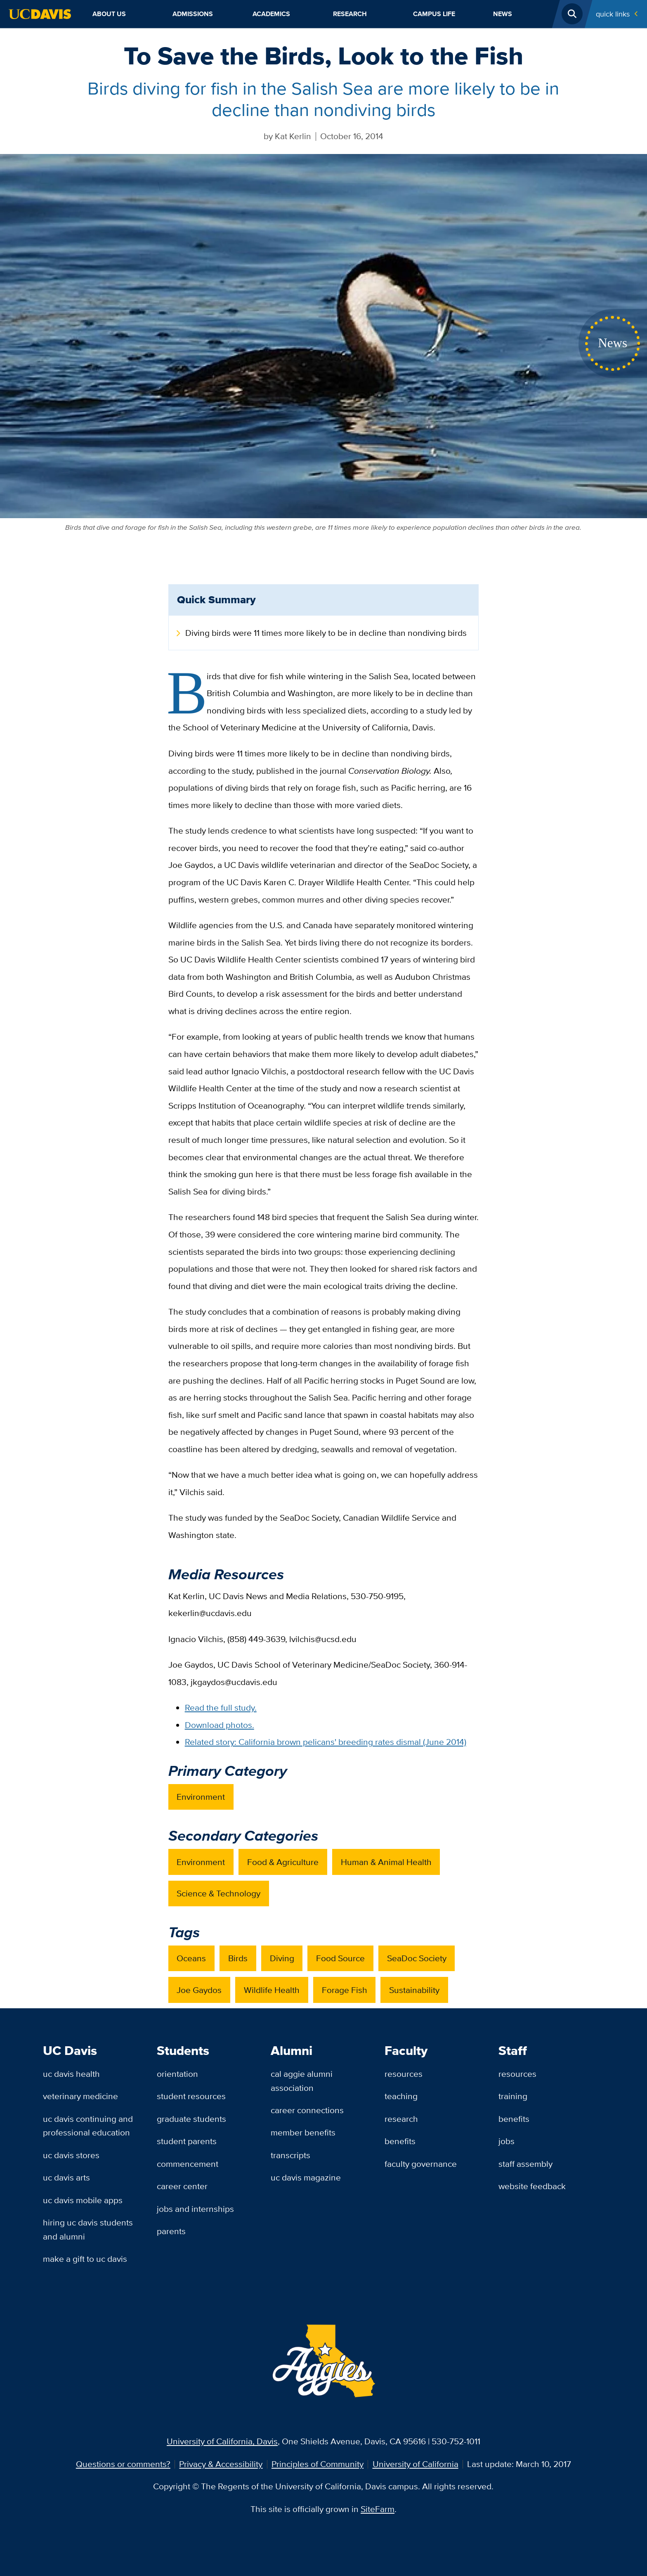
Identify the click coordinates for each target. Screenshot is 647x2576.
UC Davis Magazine (306, 2177)
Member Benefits (303, 2132)
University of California (415, 2464)
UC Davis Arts (66, 2177)
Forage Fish (344, 1990)
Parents (171, 2231)
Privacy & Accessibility (220, 2464)
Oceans (191, 1958)
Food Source (340, 1958)
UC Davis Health (71, 2074)
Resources (404, 2074)
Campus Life (434, 14)
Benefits (400, 2141)
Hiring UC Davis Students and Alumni (88, 2229)
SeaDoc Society (416, 1958)
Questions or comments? (123, 2464)
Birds (238, 1958)
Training (512, 2096)
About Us (109, 14)
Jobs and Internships (195, 2209)
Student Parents (187, 2141)
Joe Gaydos (199, 1990)
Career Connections (307, 2110)
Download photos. (219, 1725)
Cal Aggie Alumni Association (302, 2081)
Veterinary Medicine (80, 2096)
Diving (282, 1958)
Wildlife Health (272, 1990)
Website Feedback (532, 2186)
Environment (201, 1797)
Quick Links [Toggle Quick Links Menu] (613, 14)
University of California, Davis (222, 2441)
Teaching (401, 2096)
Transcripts (290, 2155)
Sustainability (414, 1990)
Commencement (187, 2164)
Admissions (192, 14)
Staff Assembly (525, 2164)
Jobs (506, 2141)
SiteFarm (377, 2509)
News (502, 14)
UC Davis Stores (71, 2155)
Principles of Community (318, 2464)
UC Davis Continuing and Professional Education (88, 2126)
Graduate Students (191, 2119)
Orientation (177, 2074)
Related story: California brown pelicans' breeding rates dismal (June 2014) (325, 1742)
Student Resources (191, 2096)
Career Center (182, 2186)
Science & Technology (218, 1893)
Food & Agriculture (283, 1862)
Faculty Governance (421, 2164)
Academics (271, 14)
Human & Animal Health (386, 1862)
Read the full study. (221, 1707)
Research (350, 14)
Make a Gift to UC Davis (85, 2259)
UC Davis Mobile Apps (83, 2200)
